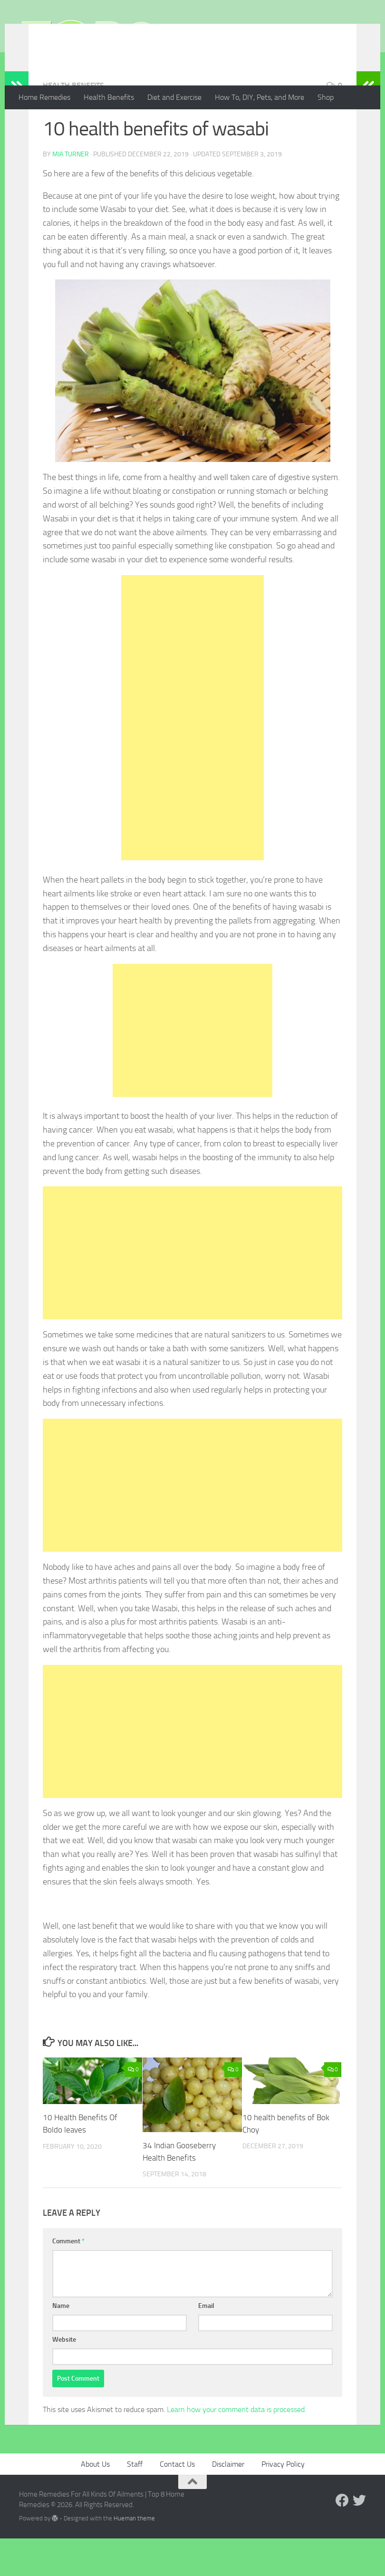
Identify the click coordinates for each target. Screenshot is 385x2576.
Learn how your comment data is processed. (236, 2446)
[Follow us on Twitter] (359, 2538)
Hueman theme (134, 2555)
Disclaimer (228, 2501)
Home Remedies (44, 97)
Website (64, 2377)
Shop (326, 97)
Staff (135, 2501)
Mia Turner (70, 192)
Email (206, 2343)
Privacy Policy (283, 2501)
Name (60, 2343)
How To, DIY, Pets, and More (259, 97)
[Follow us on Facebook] (342, 2538)
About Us (95, 2501)
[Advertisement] (192, 755)
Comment (68, 2279)
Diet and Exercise (174, 97)
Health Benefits (109, 97)
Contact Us (177, 2501)
